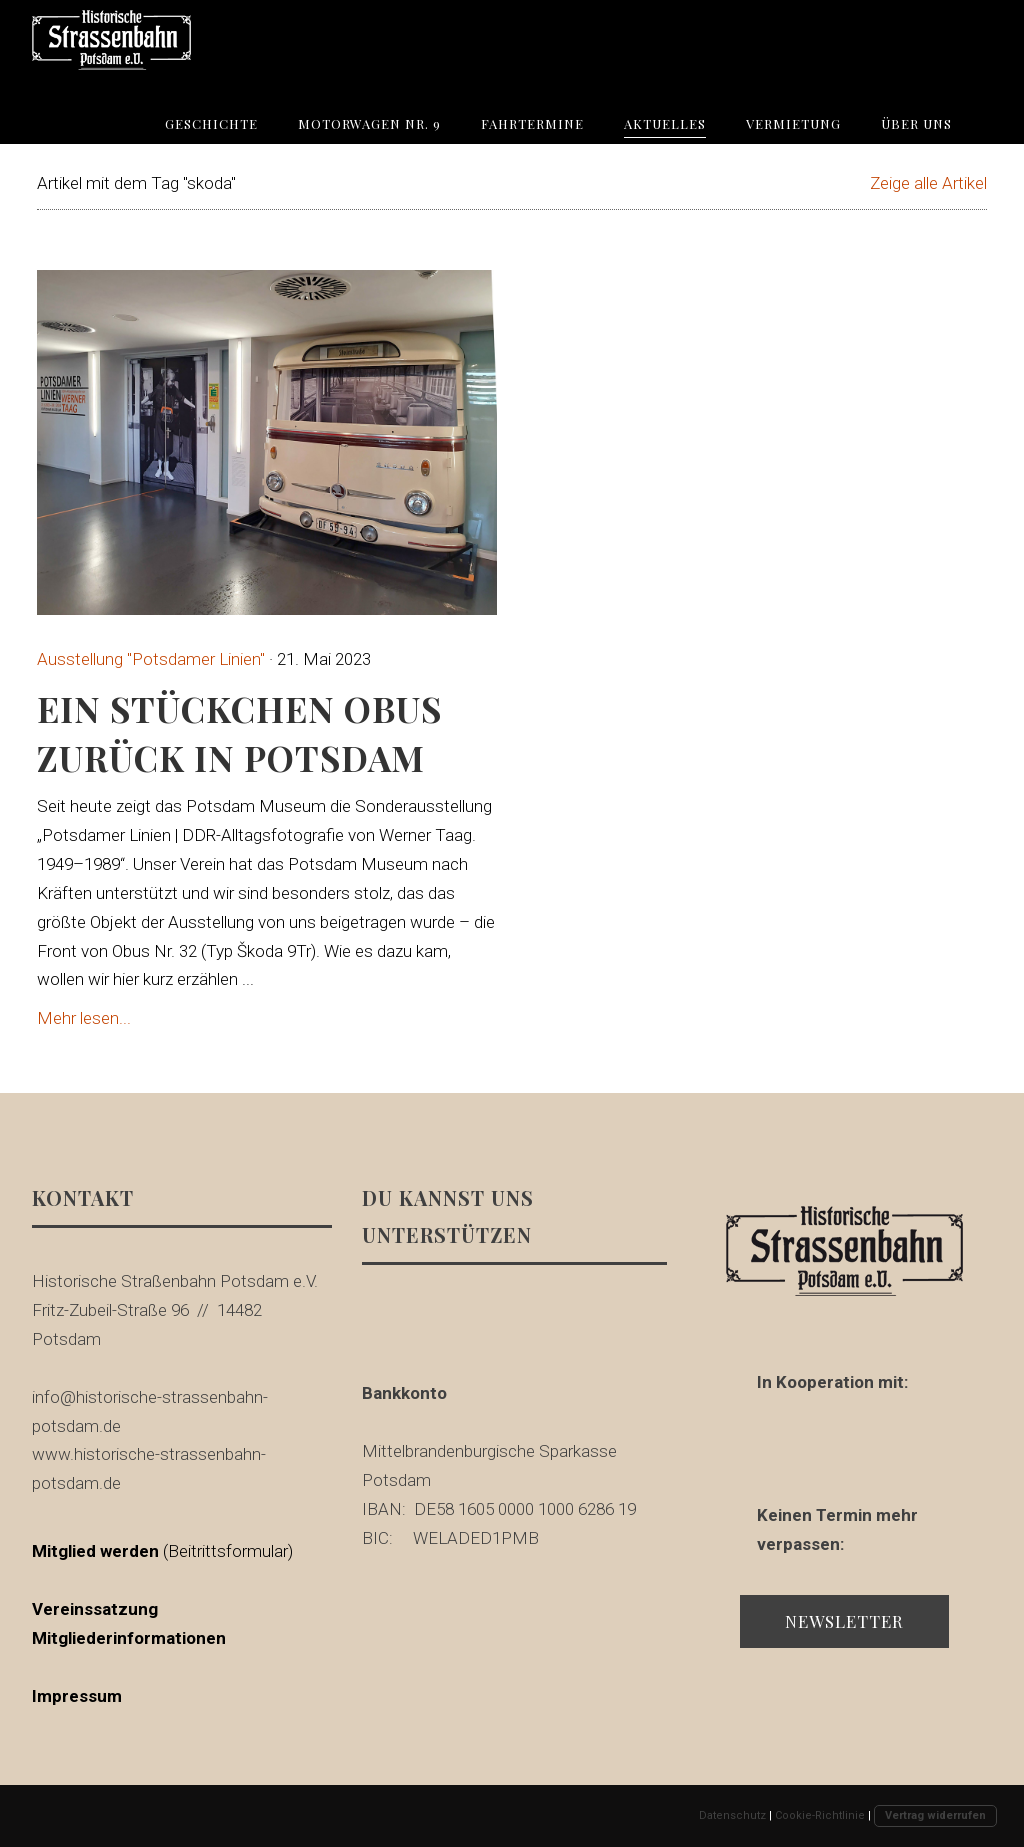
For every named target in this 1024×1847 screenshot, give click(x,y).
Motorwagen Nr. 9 (369, 123)
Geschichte (211, 123)
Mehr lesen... (84, 1018)
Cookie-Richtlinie (820, 1815)
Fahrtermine (532, 123)
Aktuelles (665, 123)
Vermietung (793, 123)
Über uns (916, 123)
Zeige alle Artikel (928, 183)
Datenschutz (732, 1815)
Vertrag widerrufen (935, 1815)
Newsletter (844, 1621)
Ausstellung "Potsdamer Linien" (151, 659)
